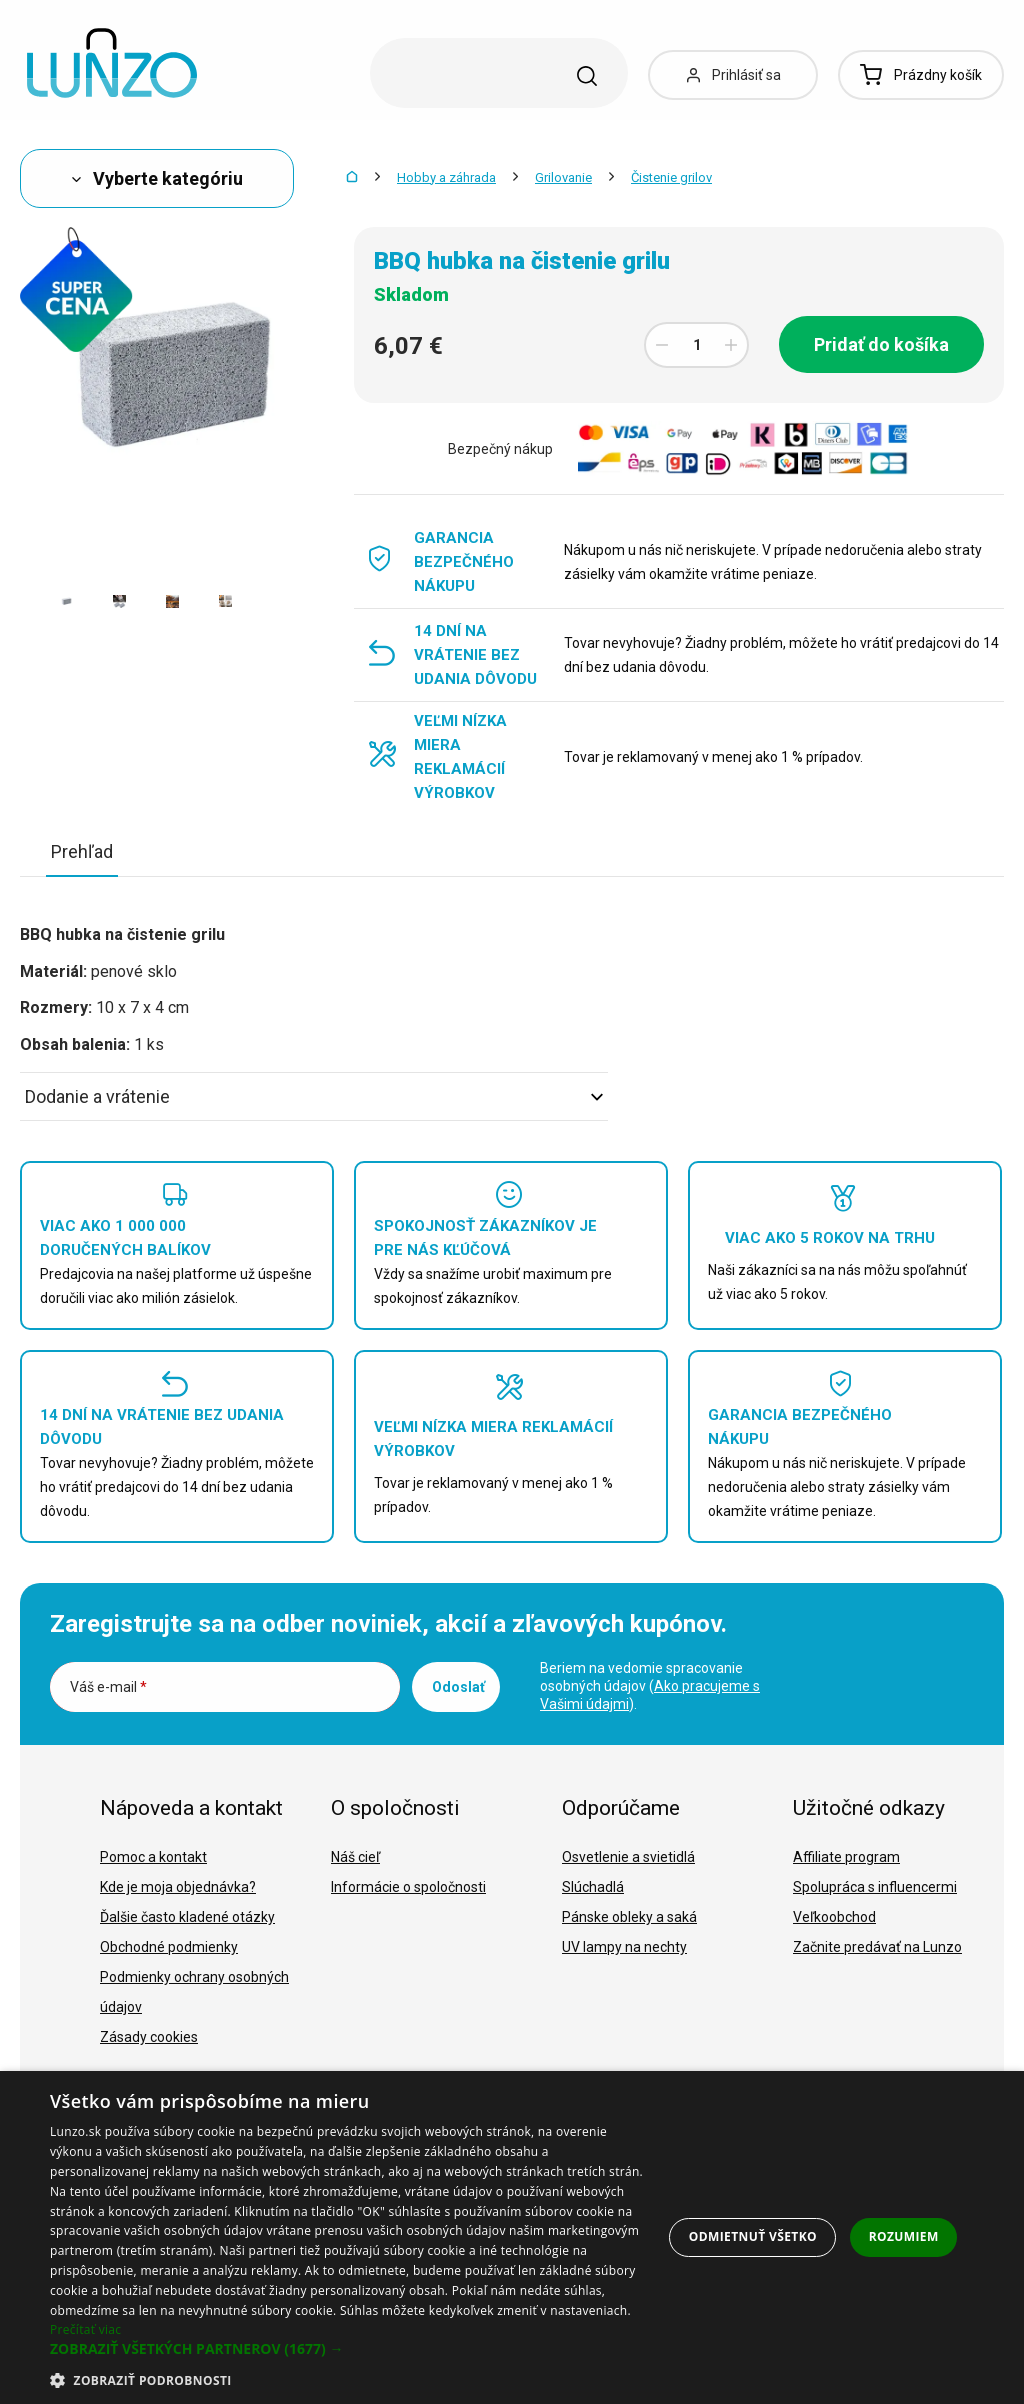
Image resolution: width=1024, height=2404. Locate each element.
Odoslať (458, 1687)
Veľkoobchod (834, 1917)
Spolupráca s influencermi (875, 1887)
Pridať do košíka (881, 344)
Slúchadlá (593, 1887)
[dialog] (512, 2237)
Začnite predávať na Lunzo (877, 1947)
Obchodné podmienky (169, 1947)
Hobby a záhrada (446, 177)
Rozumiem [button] (904, 2236)
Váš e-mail (108, 1687)
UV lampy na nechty (624, 1947)
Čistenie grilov (671, 177)
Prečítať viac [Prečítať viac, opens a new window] (85, 2329)
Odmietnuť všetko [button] (753, 2236)
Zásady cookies (149, 2037)
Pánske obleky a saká (629, 1917)
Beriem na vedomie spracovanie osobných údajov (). (650, 1686)
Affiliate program (846, 1857)
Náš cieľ (355, 1857)
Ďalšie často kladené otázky (187, 1917)
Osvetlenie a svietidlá (628, 1857)
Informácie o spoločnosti (408, 1887)
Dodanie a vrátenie (314, 1096)
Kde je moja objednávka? (178, 1887)
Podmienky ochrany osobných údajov (194, 1992)
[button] (347, 2349)
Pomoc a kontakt (153, 1857)
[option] (66, 601)
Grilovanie (563, 177)
